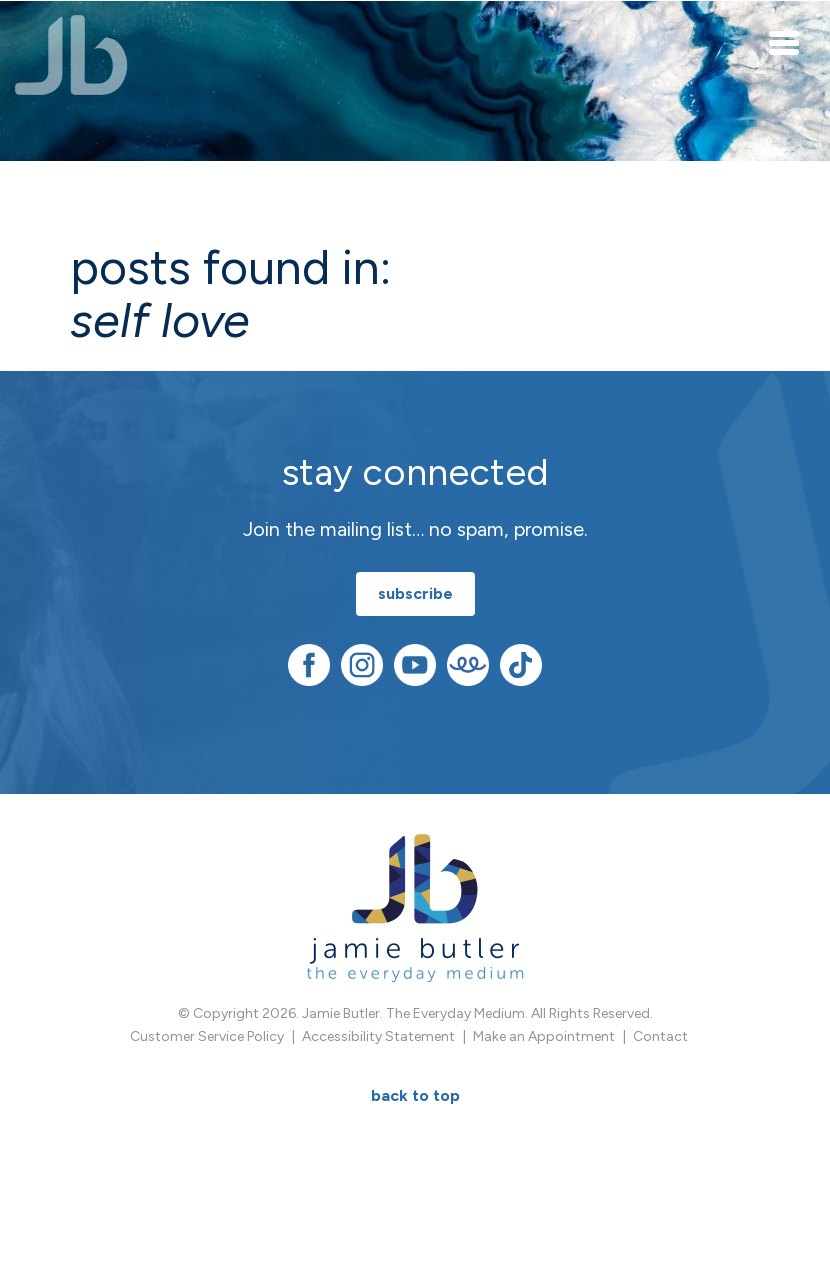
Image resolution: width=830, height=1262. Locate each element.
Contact (660, 1036)
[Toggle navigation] (785, 42)
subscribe (415, 593)
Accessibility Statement (378, 1036)
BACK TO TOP (415, 1095)
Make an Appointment (544, 1036)
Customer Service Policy (207, 1036)
